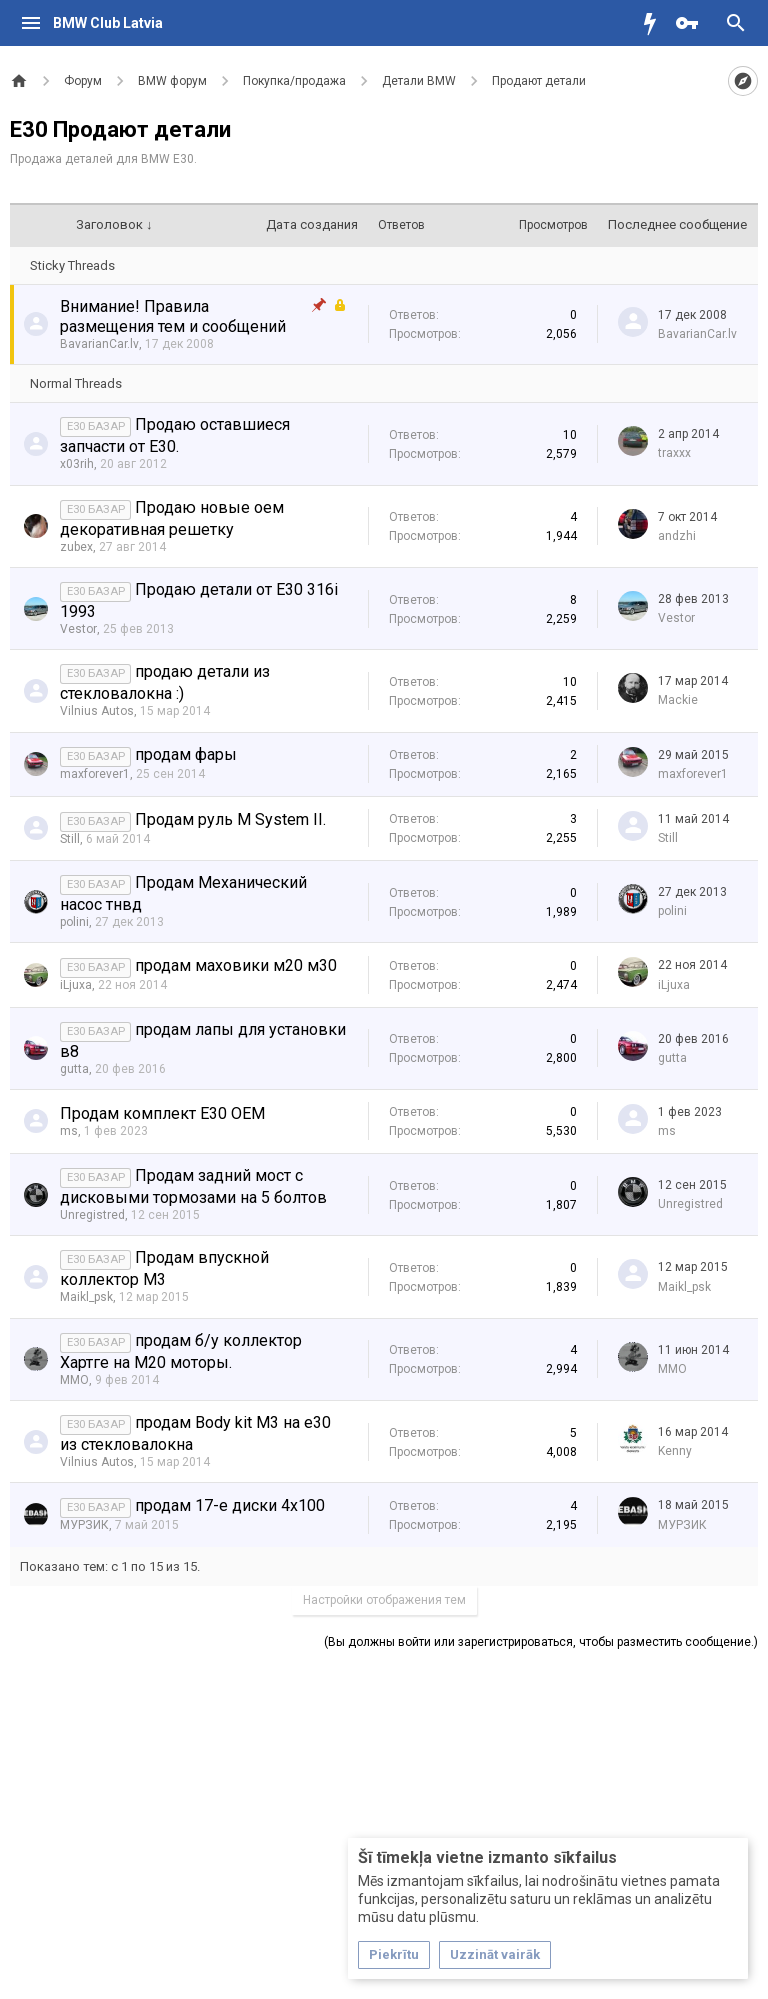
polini (74, 922)
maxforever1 (95, 774)
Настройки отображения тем (384, 1600)
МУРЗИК (84, 1525)
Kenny (675, 1451)
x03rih (77, 464)
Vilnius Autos (97, 711)
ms (69, 1131)
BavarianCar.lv (99, 344)
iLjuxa (76, 985)
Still (70, 839)
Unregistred (92, 1215)
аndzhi (677, 536)
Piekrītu (394, 1954)
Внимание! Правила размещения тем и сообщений (173, 316)
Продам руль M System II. (230, 819)
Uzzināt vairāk (495, 1954)
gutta (74, 1069)
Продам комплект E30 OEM (162, 1113)
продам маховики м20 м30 (236, 965)
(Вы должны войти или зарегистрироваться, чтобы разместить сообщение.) (541, 1642)
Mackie (678, 700)
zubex (76, 547)
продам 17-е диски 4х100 (230, 1505)
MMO (74, 1380)
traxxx (674, 453)
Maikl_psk (86, 1297)
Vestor (78, 629)
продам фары (186, 754)
